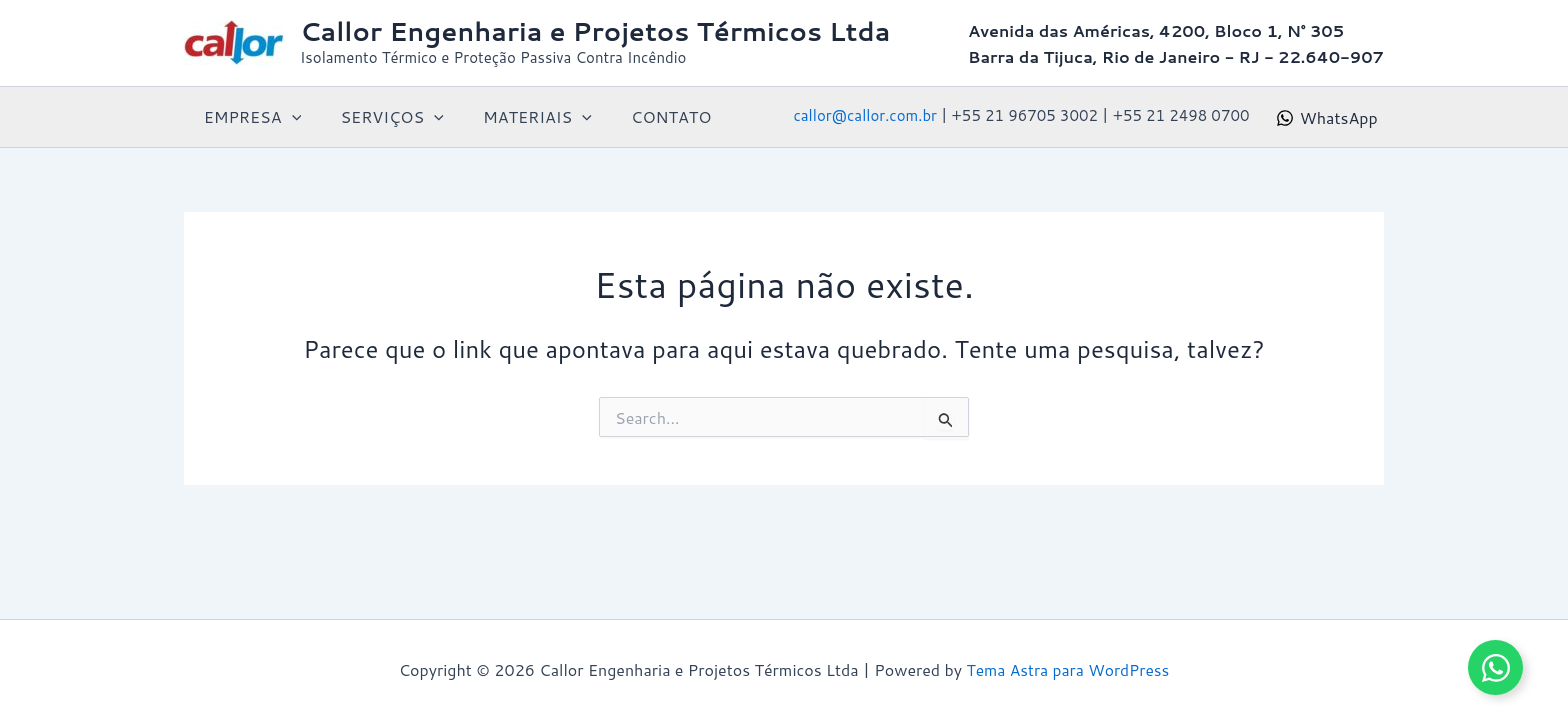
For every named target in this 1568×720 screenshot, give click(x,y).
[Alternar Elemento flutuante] (1495, 667)
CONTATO (645, 116)
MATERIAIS (519, 117)
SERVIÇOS (381, 117)
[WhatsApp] (1326, 118)
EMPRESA (249, 117)
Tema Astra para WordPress (1068, 669)
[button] (288, 117)
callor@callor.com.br (864, 115)
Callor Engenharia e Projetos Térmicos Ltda (595, 31)
